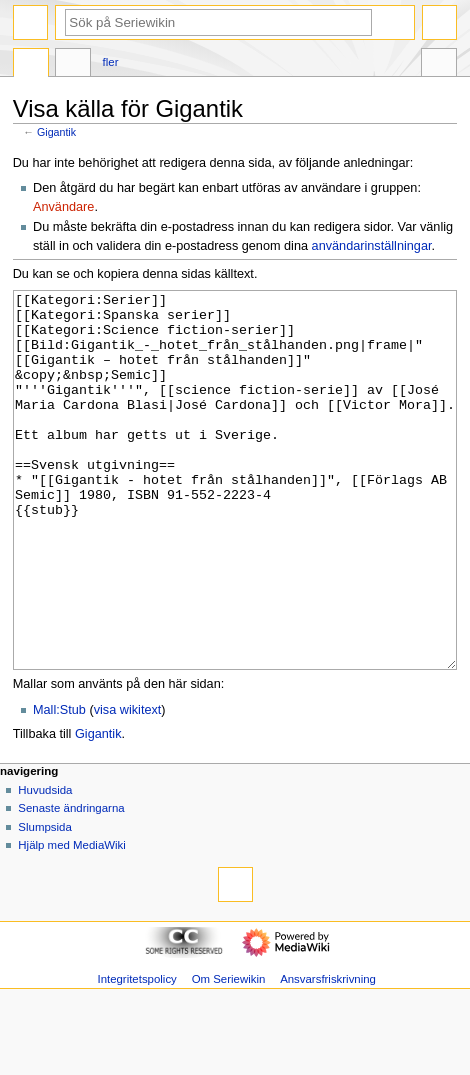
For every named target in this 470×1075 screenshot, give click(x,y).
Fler (111, 62)
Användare (63, 207)
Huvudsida (45, 865)
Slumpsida (44, 902)
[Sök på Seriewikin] (218, 22)
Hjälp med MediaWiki (72, 920)
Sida (31, 65)
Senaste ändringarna (71, 883)
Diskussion (73, 65)
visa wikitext (128, 785)
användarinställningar (372, 246)
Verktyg (439, 65)
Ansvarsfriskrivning (328, 1054)
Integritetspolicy (136, 1054)
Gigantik (56, 132)
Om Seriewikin (229, 1054)
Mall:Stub (59, 785)
